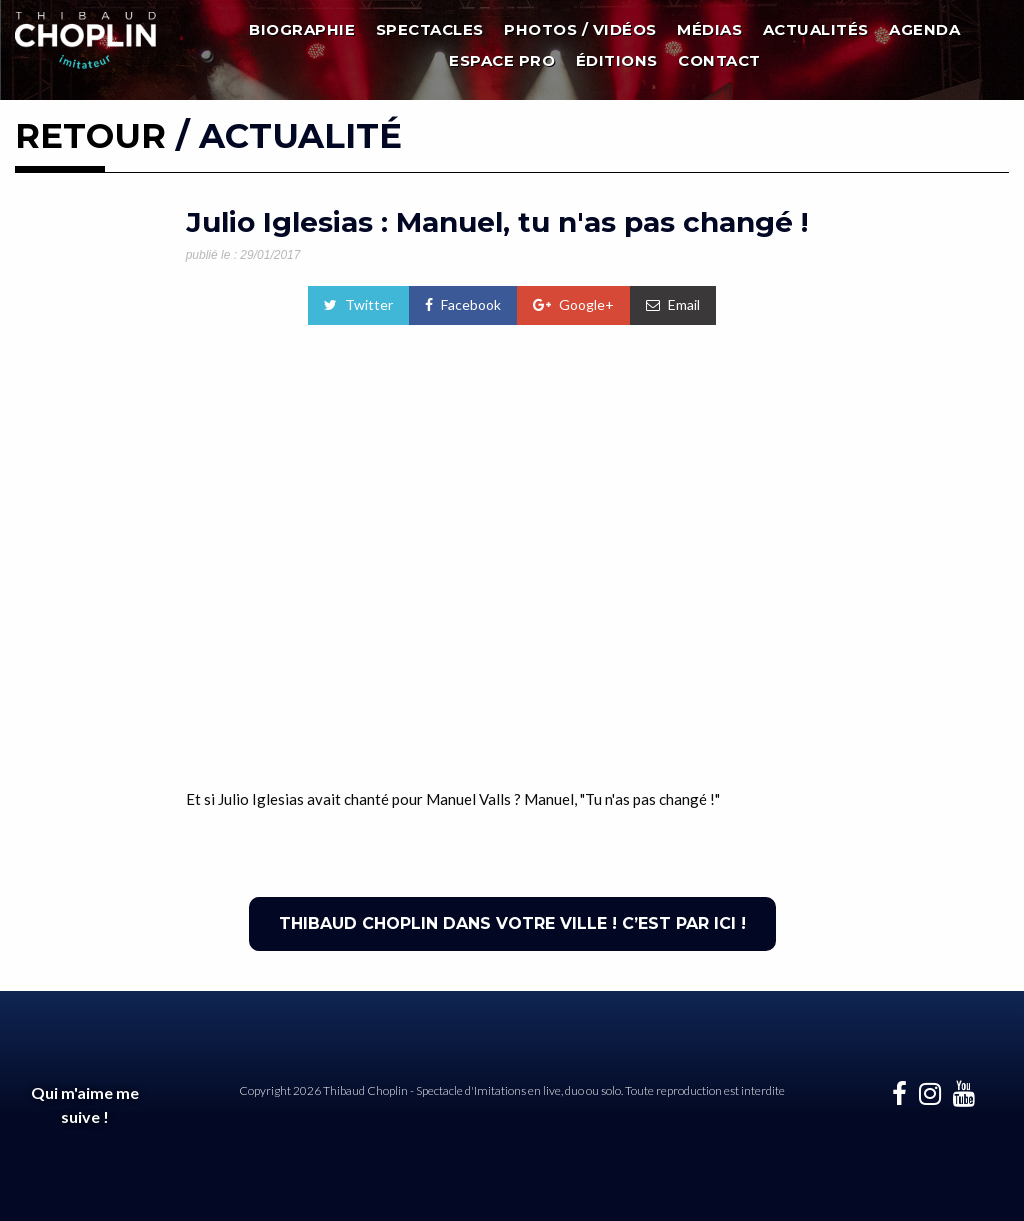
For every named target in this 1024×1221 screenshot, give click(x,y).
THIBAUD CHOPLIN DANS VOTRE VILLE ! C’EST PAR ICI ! (512, 923)
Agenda (924, 29)
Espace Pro (502, 60)
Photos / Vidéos (580, 29)
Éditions (617, 60)
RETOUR (90, 136)
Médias (709, 29)
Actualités (816, 29)
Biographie (302, 29)
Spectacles (430, 29)
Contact (719, 60)
